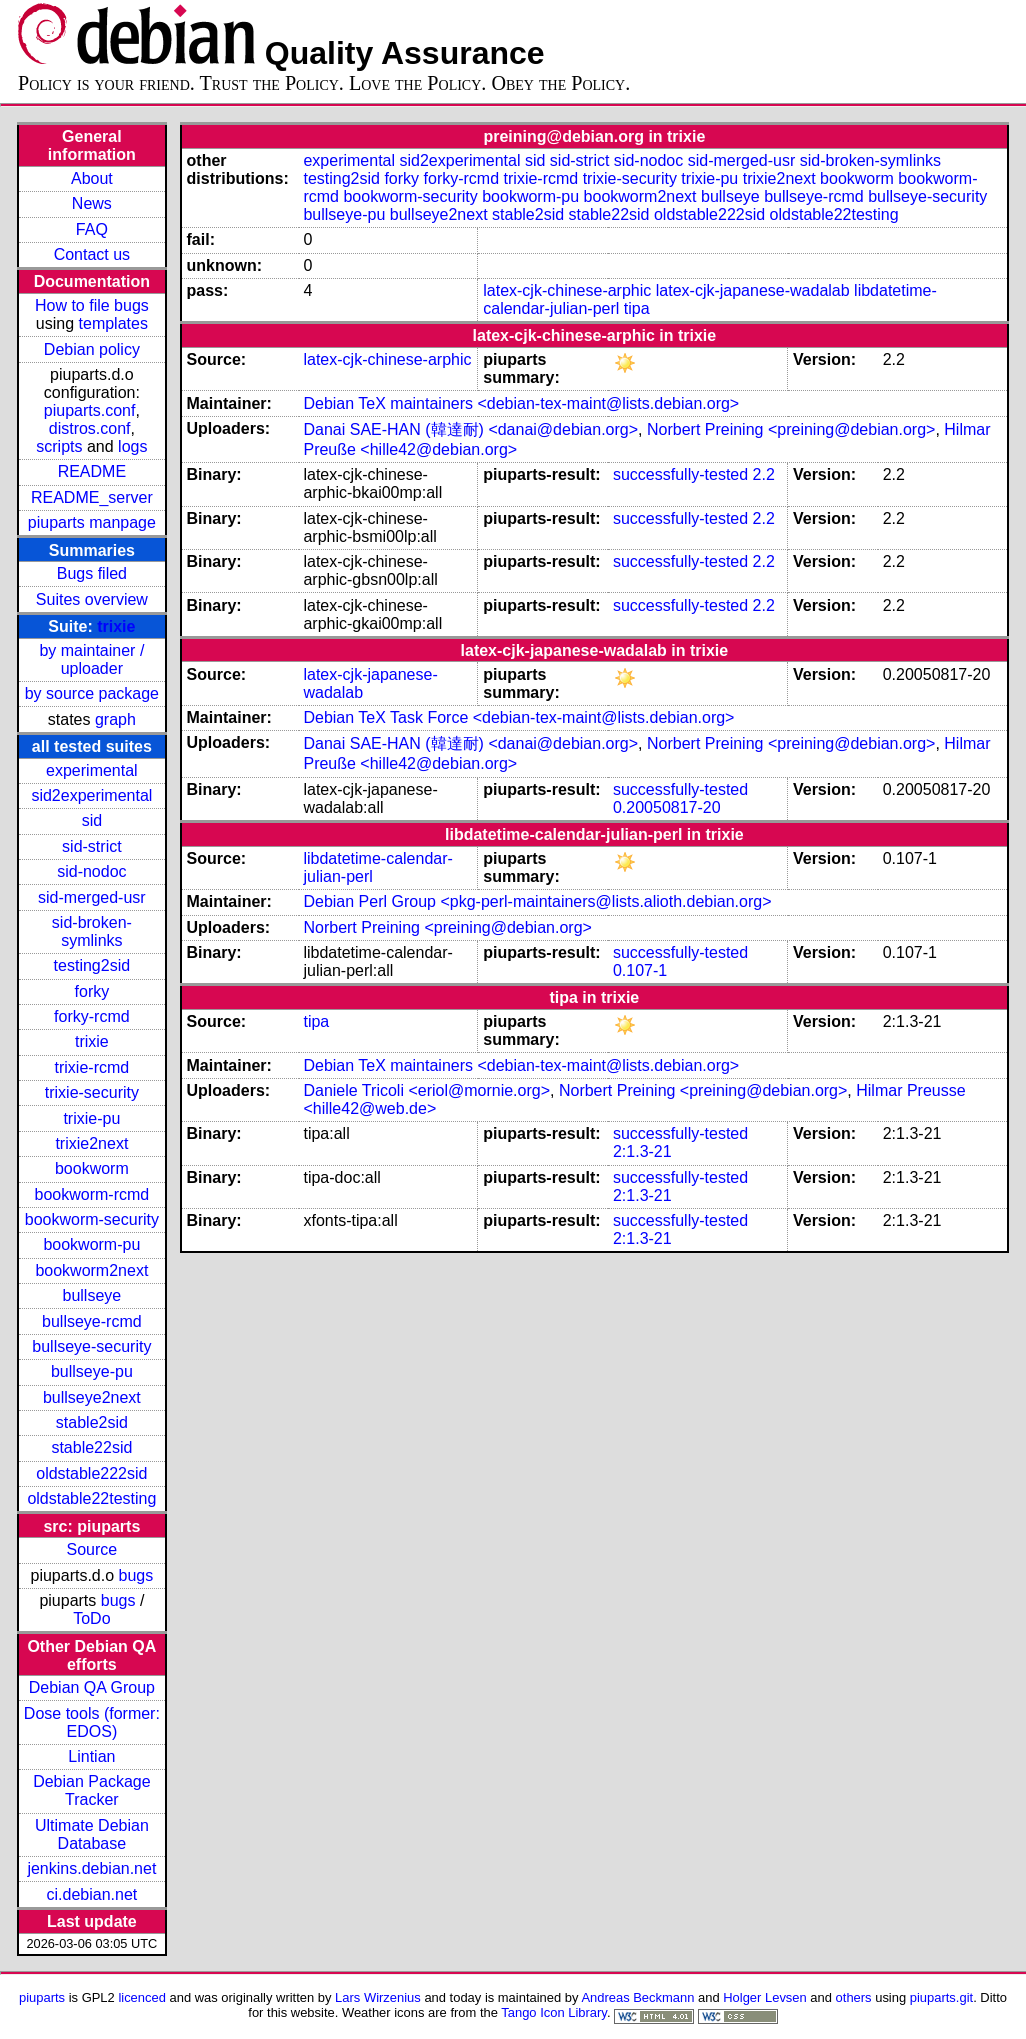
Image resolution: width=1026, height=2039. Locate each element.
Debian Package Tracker (91, 1790)
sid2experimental (91, 795)
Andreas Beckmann (637, 1997)
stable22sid (91, 1447)
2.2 (764, 474)
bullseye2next (92, 1397)
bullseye (92, 1295)
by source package (92, 693)
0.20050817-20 (667, 807)
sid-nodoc (91, 871)
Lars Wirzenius (378, 1997)
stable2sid (92, 1422)
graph (115, 719)
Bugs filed (92, 573)
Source (92, 1549)
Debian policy (92, 349)
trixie (116, 626)
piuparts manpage (92, 522)
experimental (92, 770)
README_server (92, 497)
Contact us (92, 254)
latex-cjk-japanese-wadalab (753, 290)
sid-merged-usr (92, 897)
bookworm (92, 1168)
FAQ (92, 229)
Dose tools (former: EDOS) (92, 1722)
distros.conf (90, 428)
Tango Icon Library (554, 2012)
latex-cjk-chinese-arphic (567, 290)
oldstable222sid (91, 1473)
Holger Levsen (765, 1997)
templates (113, 323)
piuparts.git (941, 1997)
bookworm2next (91, 1270)
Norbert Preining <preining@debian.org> (791, 429)
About (92, 178)
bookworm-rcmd (92, 1194)
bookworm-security (92, 1219)
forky (92, 991)
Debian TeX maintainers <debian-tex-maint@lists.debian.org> (521, 403)
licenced (142, 1997)
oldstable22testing (91, 1498)
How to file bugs (92, 305)
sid (92, 820)
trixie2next (91, 1143)
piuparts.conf (90, 410)
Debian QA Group (92, 1687)
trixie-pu (91, 1118)
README (92, 471)
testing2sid (92, 965)
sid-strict (92, 846)
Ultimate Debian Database (92, 1834)
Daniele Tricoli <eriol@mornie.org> (426, 1090)
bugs (136, 1575)
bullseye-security (91, 1346)
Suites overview (92, 599)
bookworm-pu (91, 1244)
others (854, 1997)
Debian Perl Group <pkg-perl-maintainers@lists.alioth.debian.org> (537, 901)
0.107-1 (640, 970)
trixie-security (92, 1092)
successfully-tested (680, 474)
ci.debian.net (92, 1894)
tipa (637, 308)
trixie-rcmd (92, 1067)
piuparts (42, 1997)
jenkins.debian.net (91, 1868)
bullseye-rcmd (92, 1321)
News (92, 203)
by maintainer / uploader (91, 659)
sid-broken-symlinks (92, 931)
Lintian (91, 1756)
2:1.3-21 (642, 1151)
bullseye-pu (92, 1371)
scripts (59, 446)
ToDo (91, 1618)
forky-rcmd (92, 1016)
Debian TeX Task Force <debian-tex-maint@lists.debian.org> (518, 717)
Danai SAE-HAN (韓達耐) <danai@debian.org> (470, 429)
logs (132, 446)
